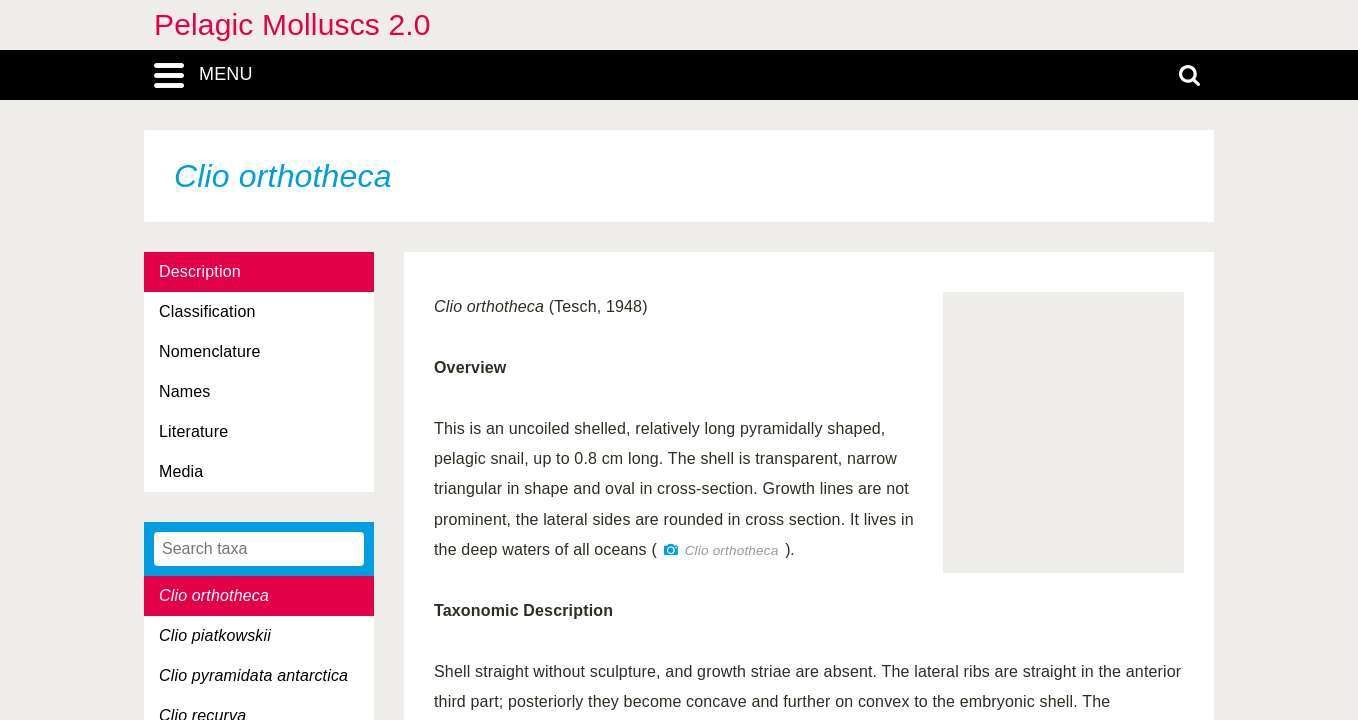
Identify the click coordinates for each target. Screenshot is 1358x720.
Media (181, 471)
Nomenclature (210, 351)
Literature (193, 431)
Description (200, 271)
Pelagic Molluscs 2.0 (292, 24)
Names (184, 391)
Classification (207, 311)
